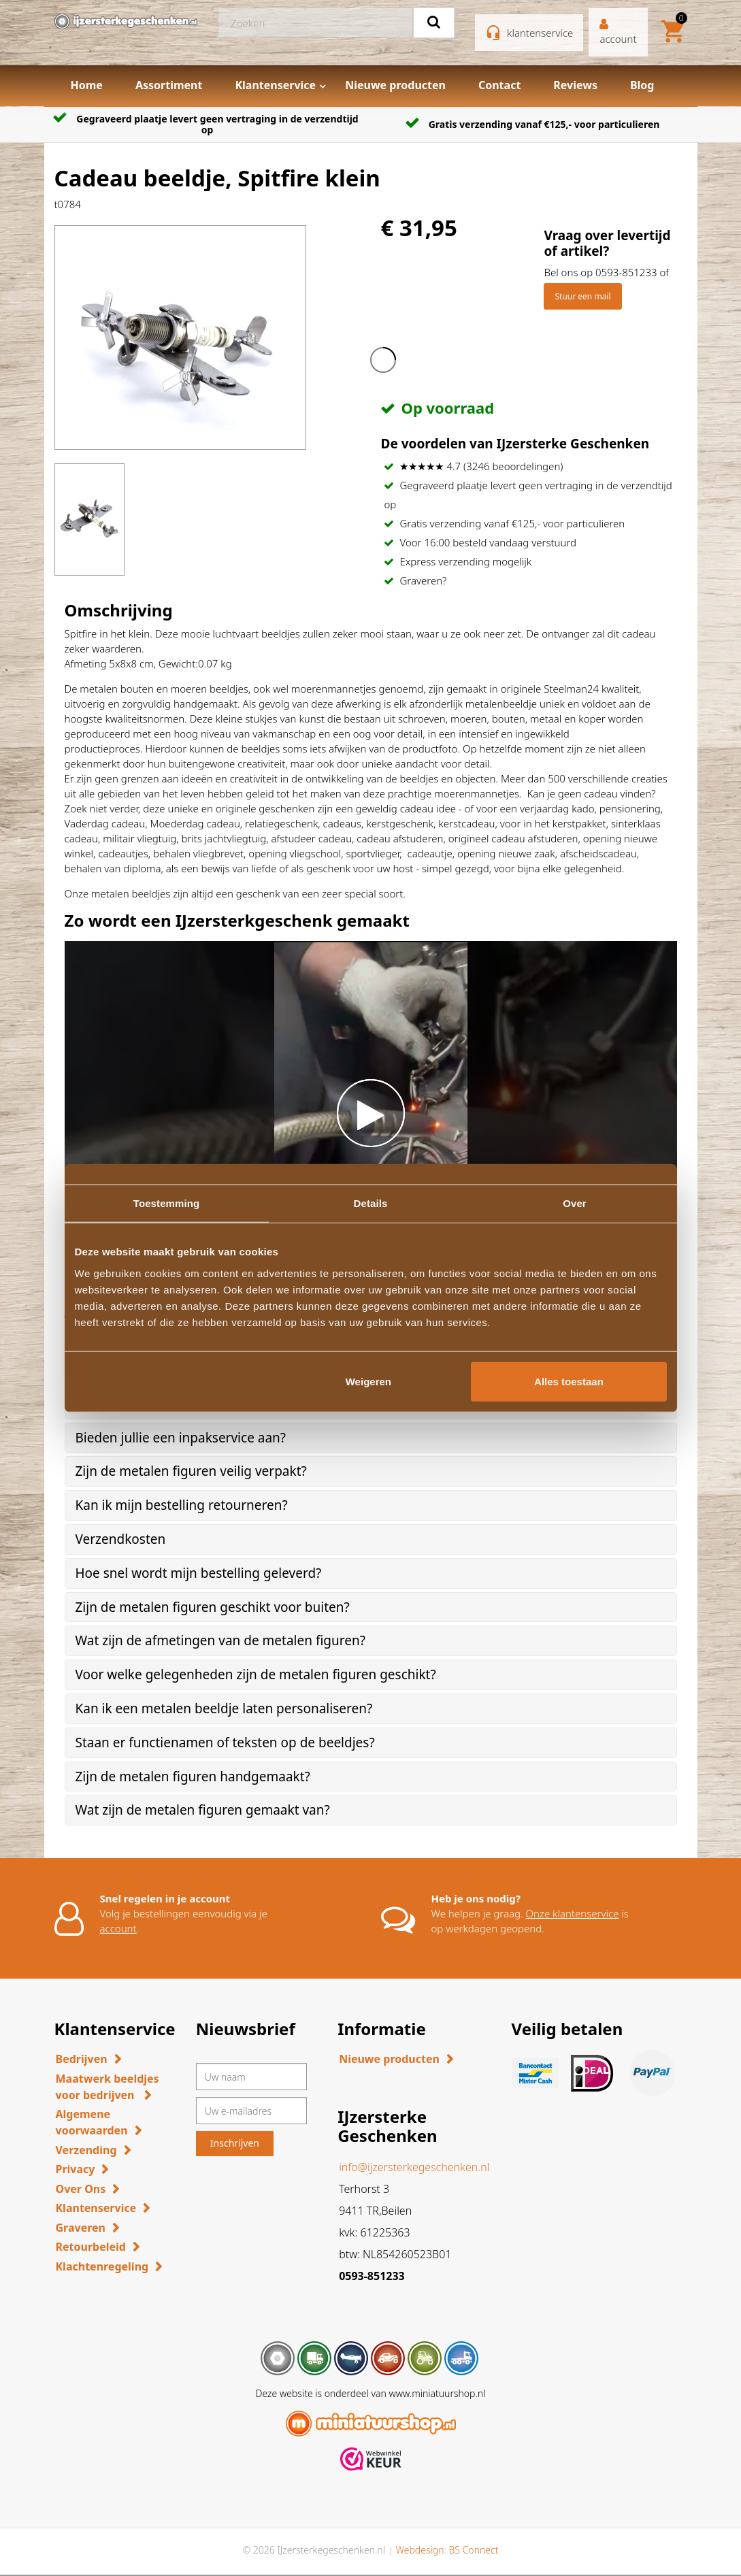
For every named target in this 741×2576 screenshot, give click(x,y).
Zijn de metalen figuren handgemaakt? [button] (193, 1776)
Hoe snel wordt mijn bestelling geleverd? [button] (199, 1573)
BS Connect (474, 2549)
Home (87, 85)
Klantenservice (275, 85)
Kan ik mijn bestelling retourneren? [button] (182, 1505)
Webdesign (419, 2549)
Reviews (575, 85)
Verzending (86, 2150)
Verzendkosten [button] (121, 1539)
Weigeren (368, 1381)
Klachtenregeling (102, 2266)
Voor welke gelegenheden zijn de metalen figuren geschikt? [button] (256, 1674)
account (118, 1928)
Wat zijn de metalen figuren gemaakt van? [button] (203, 1810)
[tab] (370, 1438)
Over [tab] (575, 1203)
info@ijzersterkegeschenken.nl (414, 2167)
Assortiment (169, 85)
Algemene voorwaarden (92, 2122)
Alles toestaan (569, 1381)
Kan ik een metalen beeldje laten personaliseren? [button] (224, 1708)
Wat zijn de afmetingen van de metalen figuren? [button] (220, 1640)
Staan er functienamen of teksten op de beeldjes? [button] (225, 1742)
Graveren (80, 2227)
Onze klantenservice (572, 1913)
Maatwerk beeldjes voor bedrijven (107, 2086)
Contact (499, 85)
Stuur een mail (582, 296)
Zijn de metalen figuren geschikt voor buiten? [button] (213, 1607)
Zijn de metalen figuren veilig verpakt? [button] (191, 1471)
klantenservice (540, 32)
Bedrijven (82, 2058)
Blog (642, 85)
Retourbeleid (91, 2246)
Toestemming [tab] (166, 1203)
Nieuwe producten (395, 85)
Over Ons (81, 2188)
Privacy (75, 2169)
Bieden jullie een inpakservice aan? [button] (181, 1438)
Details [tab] (371, 1203)
